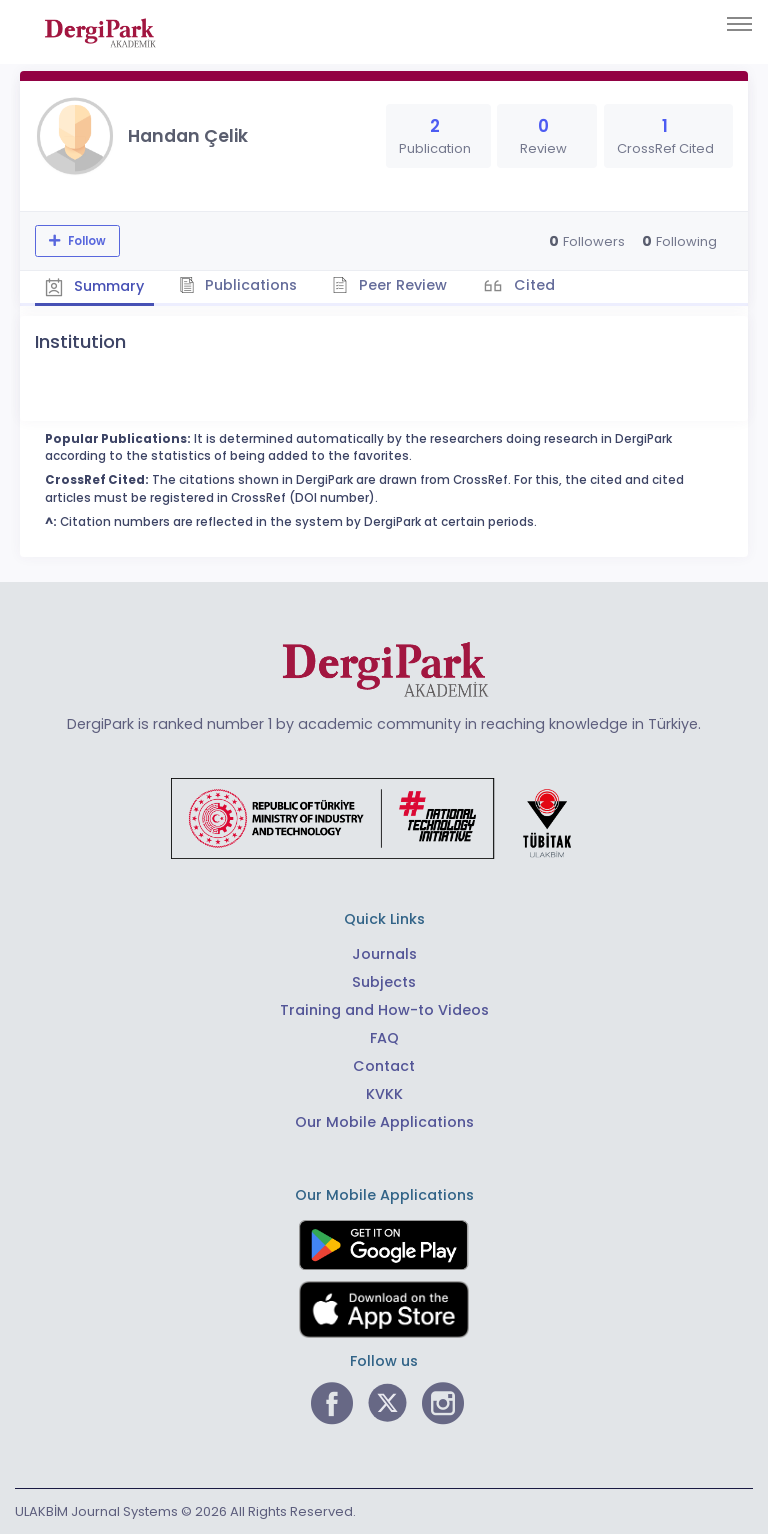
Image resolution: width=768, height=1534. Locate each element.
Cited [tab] (532, 285)
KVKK (384, 1094)
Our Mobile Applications (384, 1122)
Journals (384, 954)
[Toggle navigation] (739, 24)
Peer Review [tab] (389, 285)
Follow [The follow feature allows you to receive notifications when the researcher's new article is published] (85, 241)
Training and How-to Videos (384, 1010)
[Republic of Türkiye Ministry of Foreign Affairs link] (384, 817)
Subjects (384, 982)
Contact (384, 1066)
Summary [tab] (94, 286)
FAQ (384, 1038)
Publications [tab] (238, 285)
